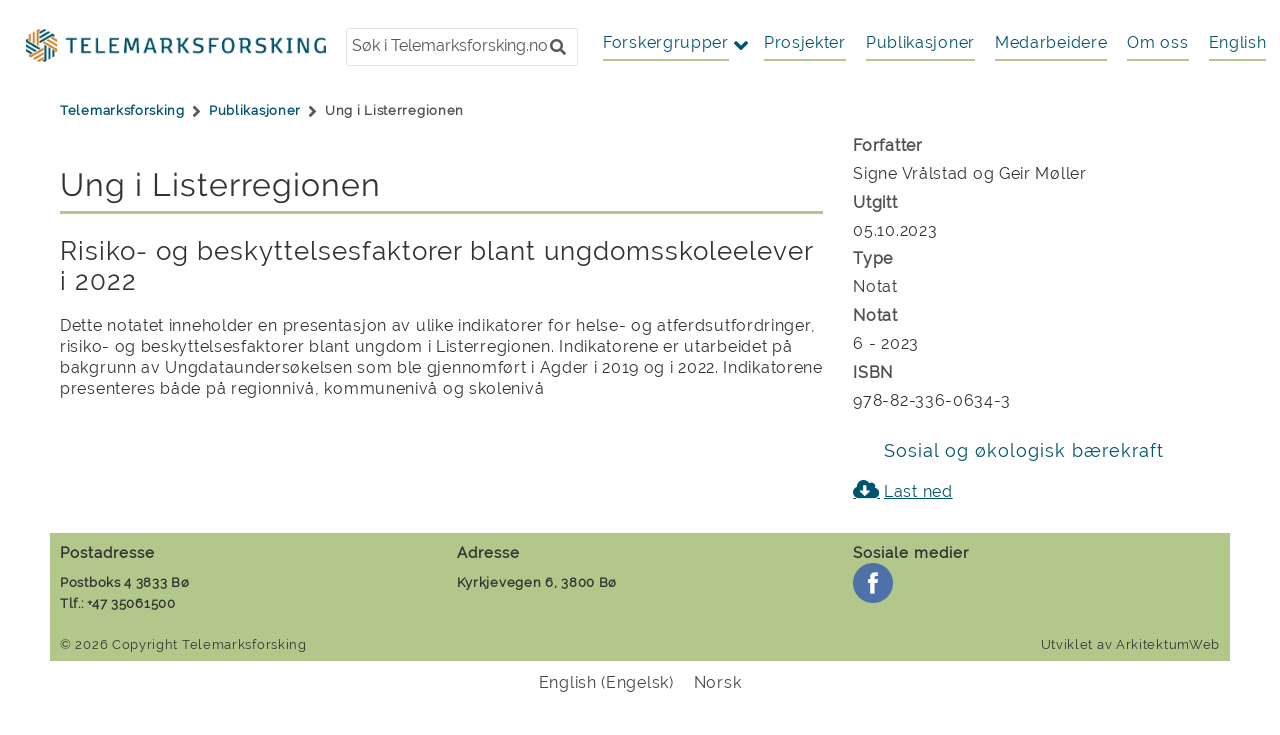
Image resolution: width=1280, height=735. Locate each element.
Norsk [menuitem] (718, 682)
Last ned (918, 491)
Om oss (1157, 42)
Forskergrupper (666, 42)
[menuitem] (1238, 43)
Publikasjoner (920, 42)
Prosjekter (805, 42)
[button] (558, 47)
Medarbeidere (1051, 42)
